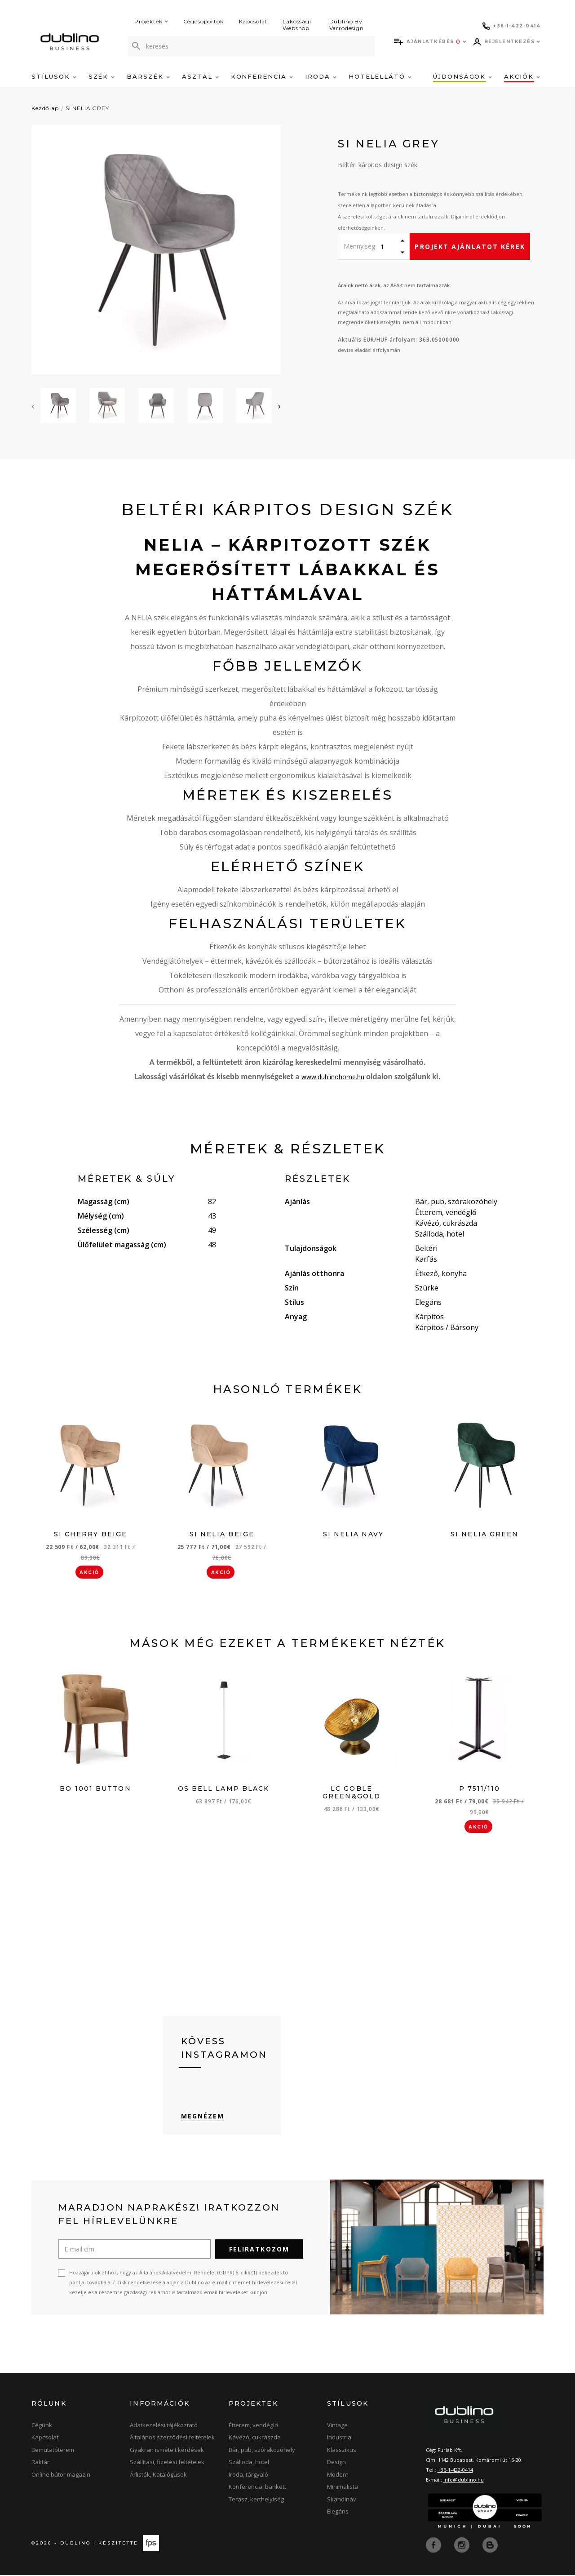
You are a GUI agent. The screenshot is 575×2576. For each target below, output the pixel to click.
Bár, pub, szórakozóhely (262, 2451)
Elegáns (338, 2513)
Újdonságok (462, 76)
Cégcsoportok (203, 21)
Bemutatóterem (52, 2451)
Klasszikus (341, 2451)
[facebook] (434, 2546)
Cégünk (41, 2426)
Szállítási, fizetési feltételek (167, 2463)
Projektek (151, 21)
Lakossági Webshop (297, 24)
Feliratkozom (259, 2250)
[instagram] (462, 2546)
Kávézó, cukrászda (255, 2438)
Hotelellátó (380, 76)
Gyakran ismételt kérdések (167, 2451)
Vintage (337, 2426)
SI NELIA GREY (87, 108)
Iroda (320, 76)
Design (336, 2463)
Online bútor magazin (60, 2476)
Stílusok (53, 76)
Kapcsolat (253, 21)
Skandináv (341, 2500)
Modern (338, 2476)
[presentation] (33, 405)
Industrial (340, 2438)
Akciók (522, 76)
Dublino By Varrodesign (346, 24)
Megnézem (203, 2117)
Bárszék (148, 76)
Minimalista (342, 2488)
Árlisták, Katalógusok (158, 2476)
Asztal (200, 76)
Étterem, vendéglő (253, 2426)
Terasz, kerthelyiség (256, 2500)
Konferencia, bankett (257, 2488)
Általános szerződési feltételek (172, 2438)
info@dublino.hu (463, 2481)
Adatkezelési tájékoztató (164, 2426)
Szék (101, 76)
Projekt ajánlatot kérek (470, 246)
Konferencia (262, 76)
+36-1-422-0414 (455, 2471)
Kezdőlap (45, 108)
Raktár (40, 2463)
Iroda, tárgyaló (248, 2476)
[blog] (490, 2546)
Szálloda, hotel (249, 2463)
